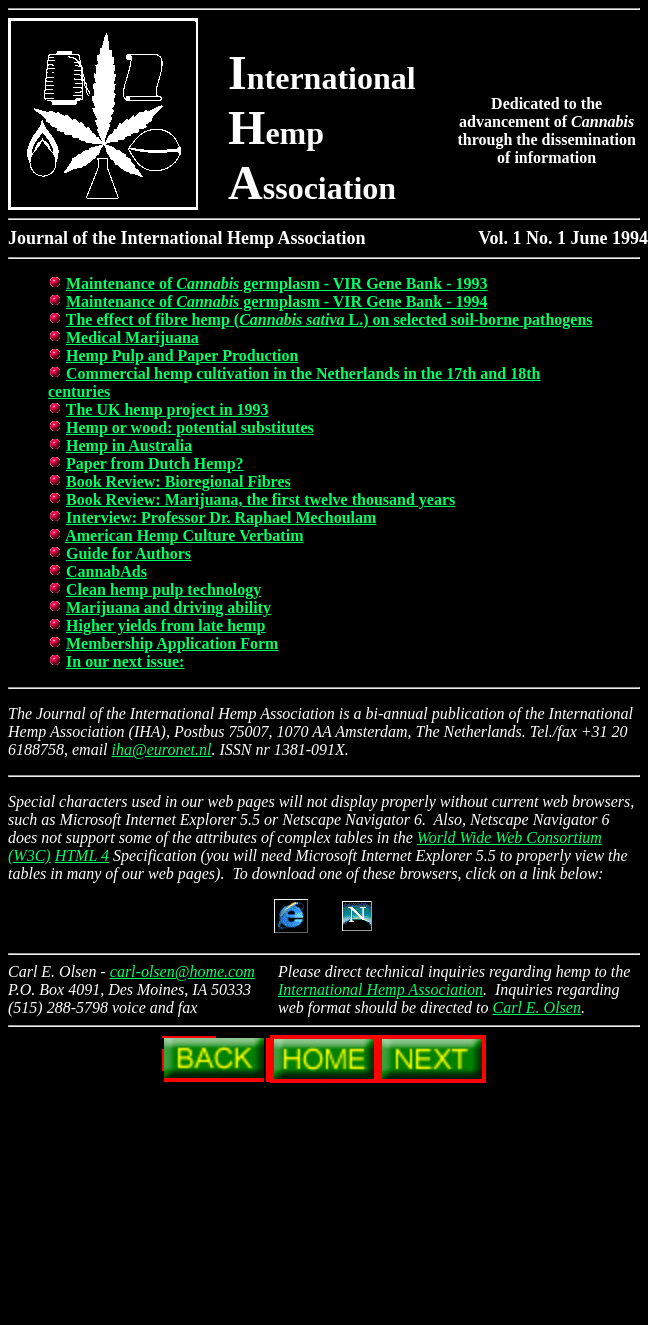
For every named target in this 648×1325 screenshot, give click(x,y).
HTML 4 (82, 855)
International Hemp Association (380, 989)
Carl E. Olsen (537, 1007)
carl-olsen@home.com (182, 971)
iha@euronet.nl (162, 749)
